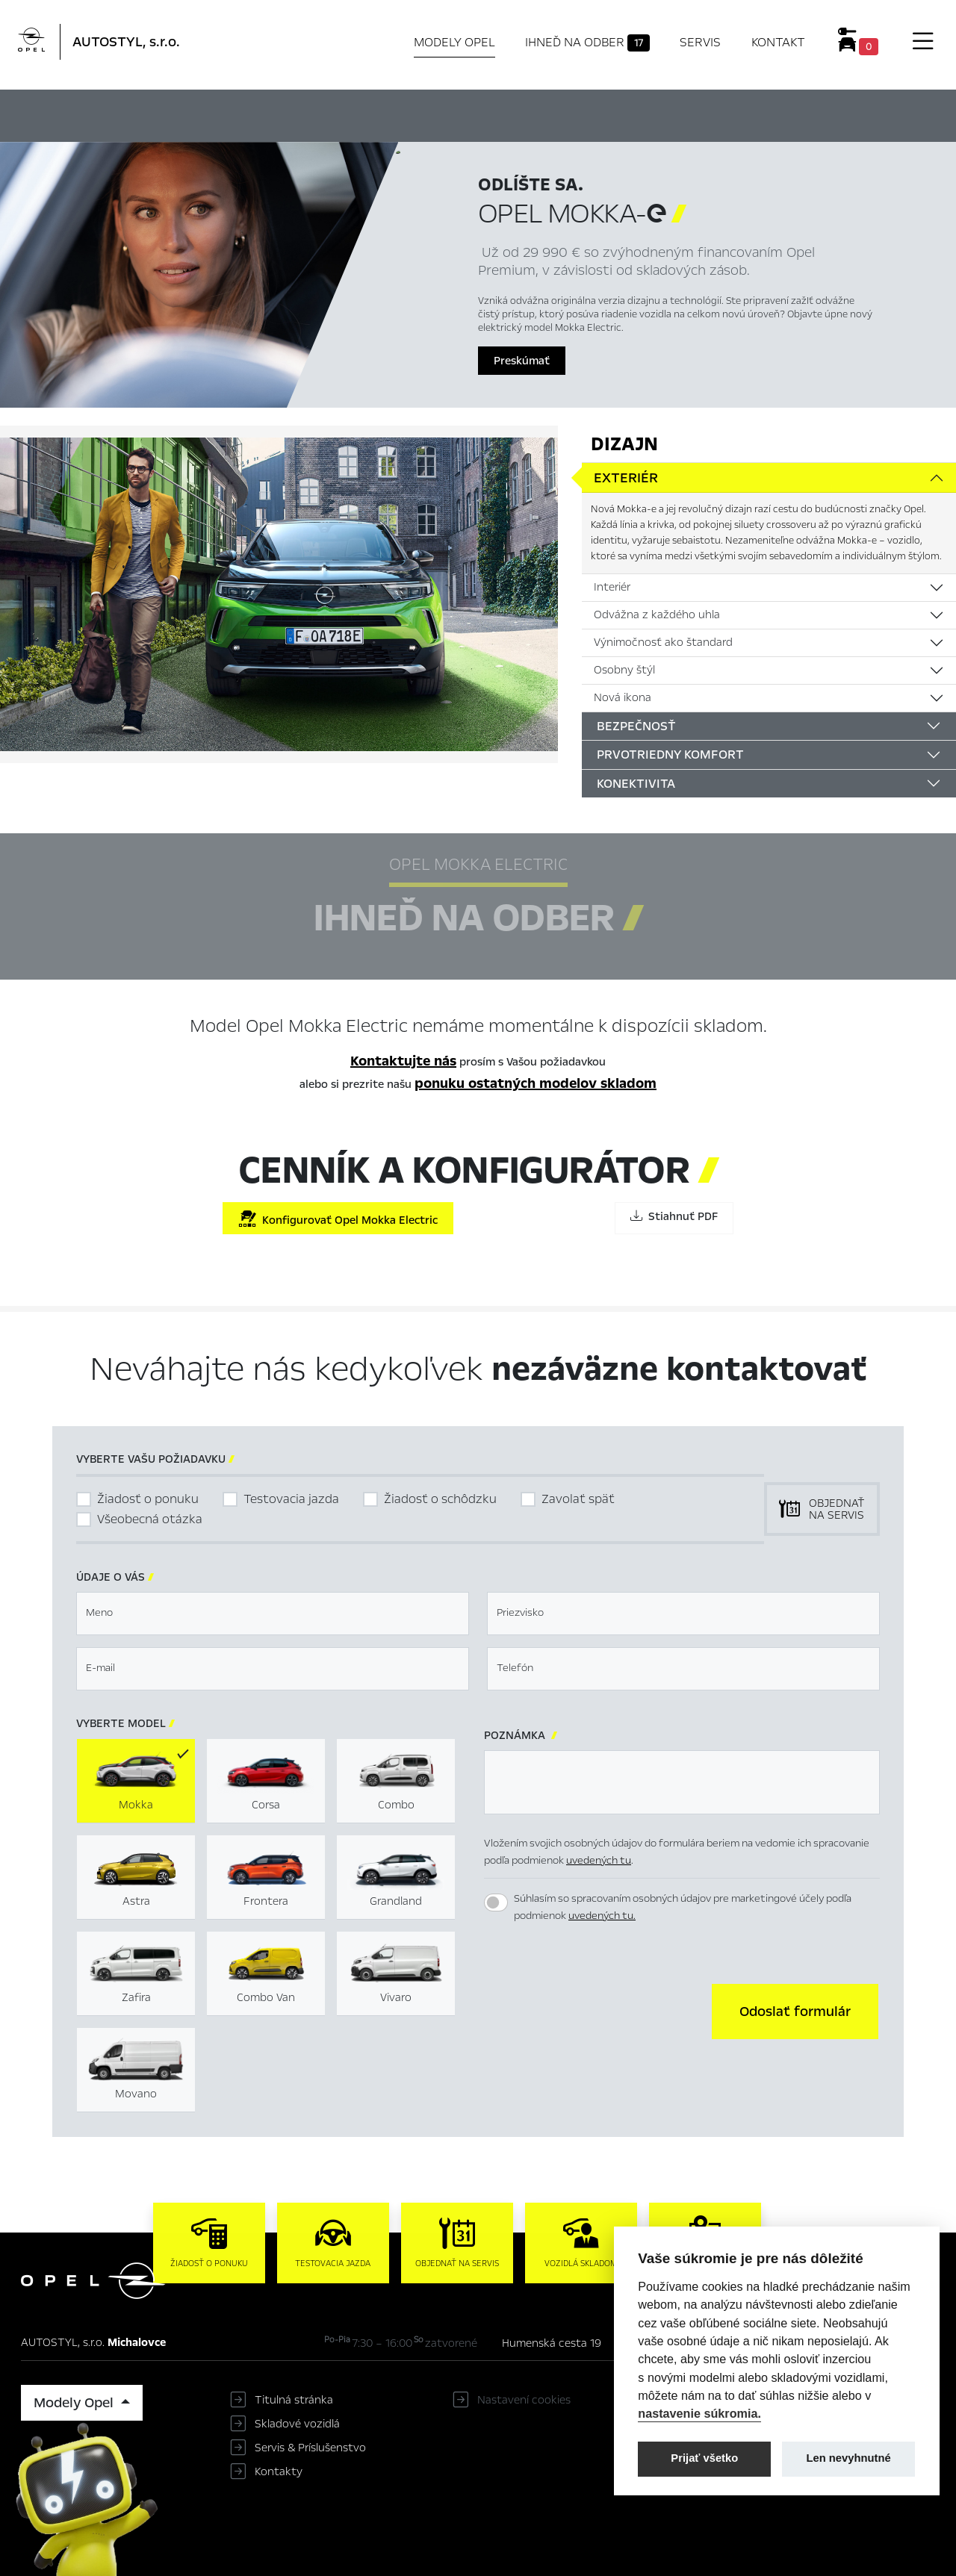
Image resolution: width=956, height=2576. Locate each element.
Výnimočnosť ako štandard (663, 642)
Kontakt (778, 42)
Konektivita (636, 783)
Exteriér (626, 478)
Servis (700, 42)
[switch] (496, 1902)
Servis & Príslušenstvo (310, 2447)
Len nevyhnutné (849, 2458)
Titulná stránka (294, 2399)
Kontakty (278, 2471)
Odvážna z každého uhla (657, 614)
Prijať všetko (704, 2458)
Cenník (625, 113)
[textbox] (272, 1613)
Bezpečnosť (636, 726)
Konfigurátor (542, 113)
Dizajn (624, 444)
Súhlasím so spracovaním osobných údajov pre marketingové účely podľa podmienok (682, 1907)
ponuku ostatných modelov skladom (536, 1083)
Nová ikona (622, 697)
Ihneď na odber (587, 43)
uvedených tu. (602, 1915)
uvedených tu (598, 1860)
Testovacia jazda (291, 1499)
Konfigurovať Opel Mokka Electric (338, 1219)
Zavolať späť (578, 1499)
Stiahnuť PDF (674, 1216)
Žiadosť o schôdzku (440, 1499)
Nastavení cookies (524, 2399)
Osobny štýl (624, 669)
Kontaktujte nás (403, 1061)
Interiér (612, 586)
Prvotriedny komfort (670, 754)
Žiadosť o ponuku (148, 1499)
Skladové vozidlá (297, 2423)
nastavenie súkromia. (699, 2413)
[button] (795, 2011)
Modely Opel (454, 42)
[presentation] (597, 2010)
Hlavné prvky (303, 113)
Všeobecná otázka (149, 1519)
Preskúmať (522, 360)
